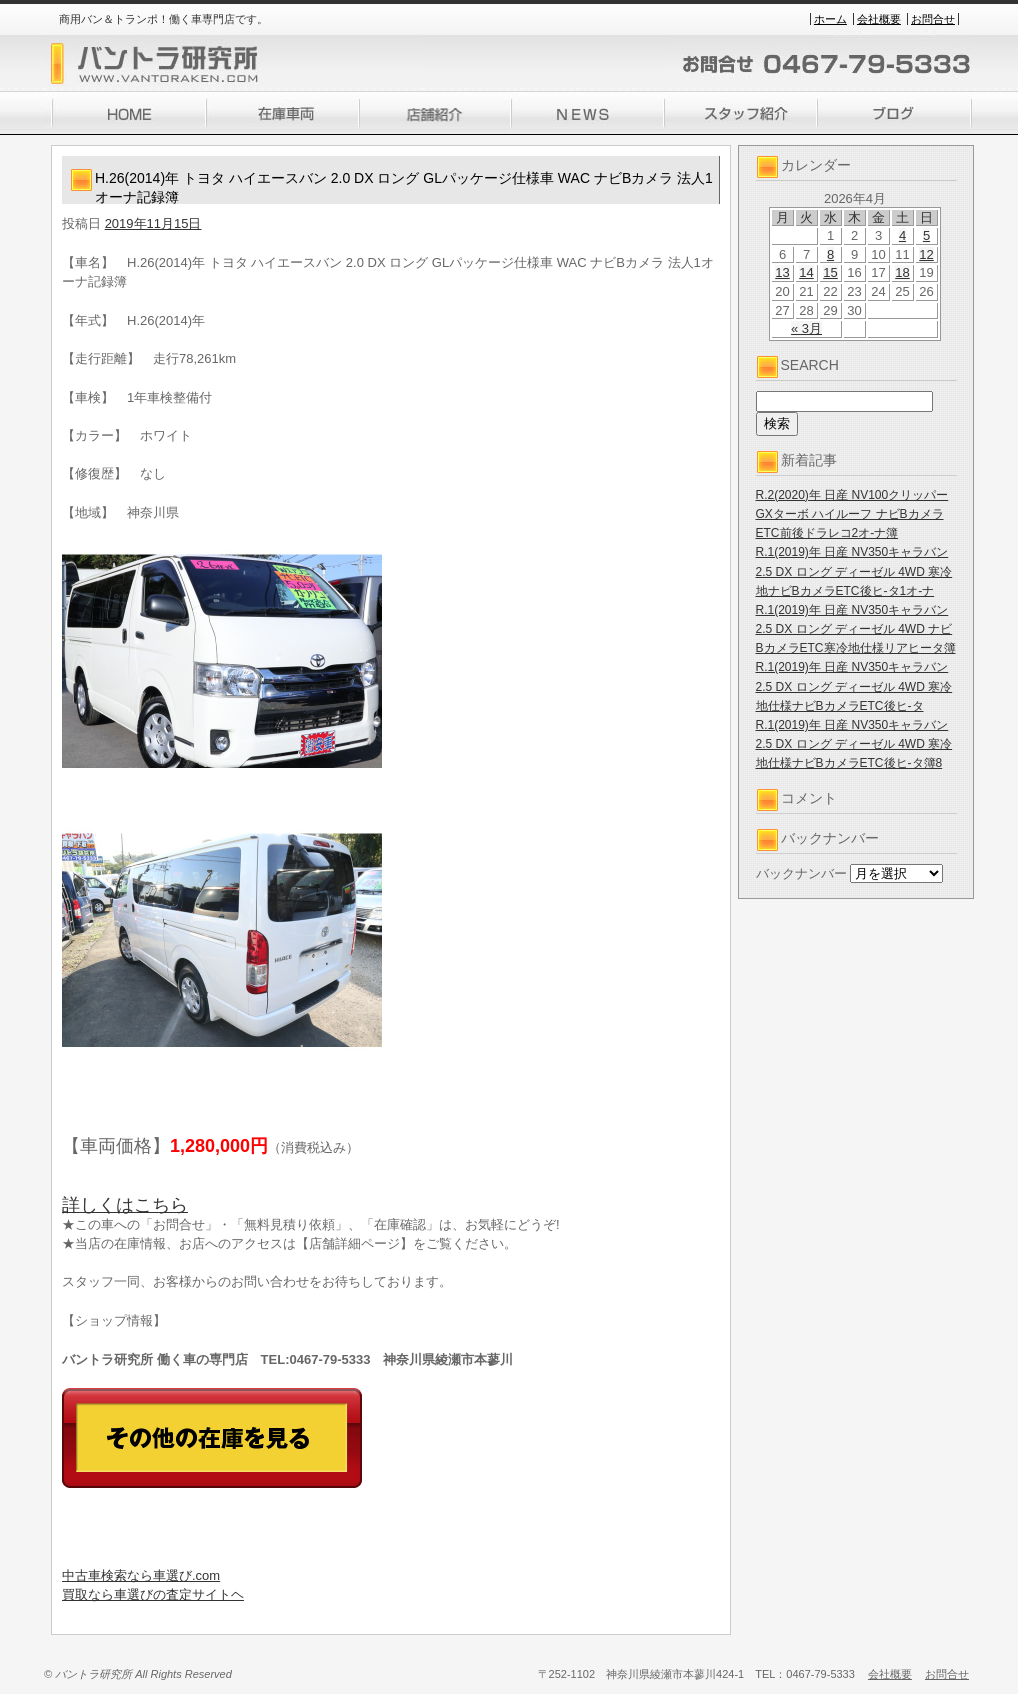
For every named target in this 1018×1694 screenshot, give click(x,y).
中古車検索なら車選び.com (141, 1575)
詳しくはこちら (125, 1205)
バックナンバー (801, 873)
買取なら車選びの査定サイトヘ (153, 1594)
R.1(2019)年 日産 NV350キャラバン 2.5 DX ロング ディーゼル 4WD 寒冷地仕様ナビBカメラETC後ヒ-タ (854, 686)
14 (806, 272)
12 (926, 254)
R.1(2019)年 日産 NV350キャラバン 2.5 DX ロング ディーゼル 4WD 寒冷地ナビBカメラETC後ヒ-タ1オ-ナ (854, 571)
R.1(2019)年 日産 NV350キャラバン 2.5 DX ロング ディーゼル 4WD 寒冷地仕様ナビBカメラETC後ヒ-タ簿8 (854, 744)
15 (830, 272)
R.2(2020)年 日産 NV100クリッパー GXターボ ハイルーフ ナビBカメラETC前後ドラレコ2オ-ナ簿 (852, 514)
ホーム (830, 19)
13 (782, 272)
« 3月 (806, 328)
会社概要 (879, 19)
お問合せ (933, 19)
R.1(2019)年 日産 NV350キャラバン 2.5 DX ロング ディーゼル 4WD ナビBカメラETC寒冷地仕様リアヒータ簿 (856, 629)
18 (902, 272)
